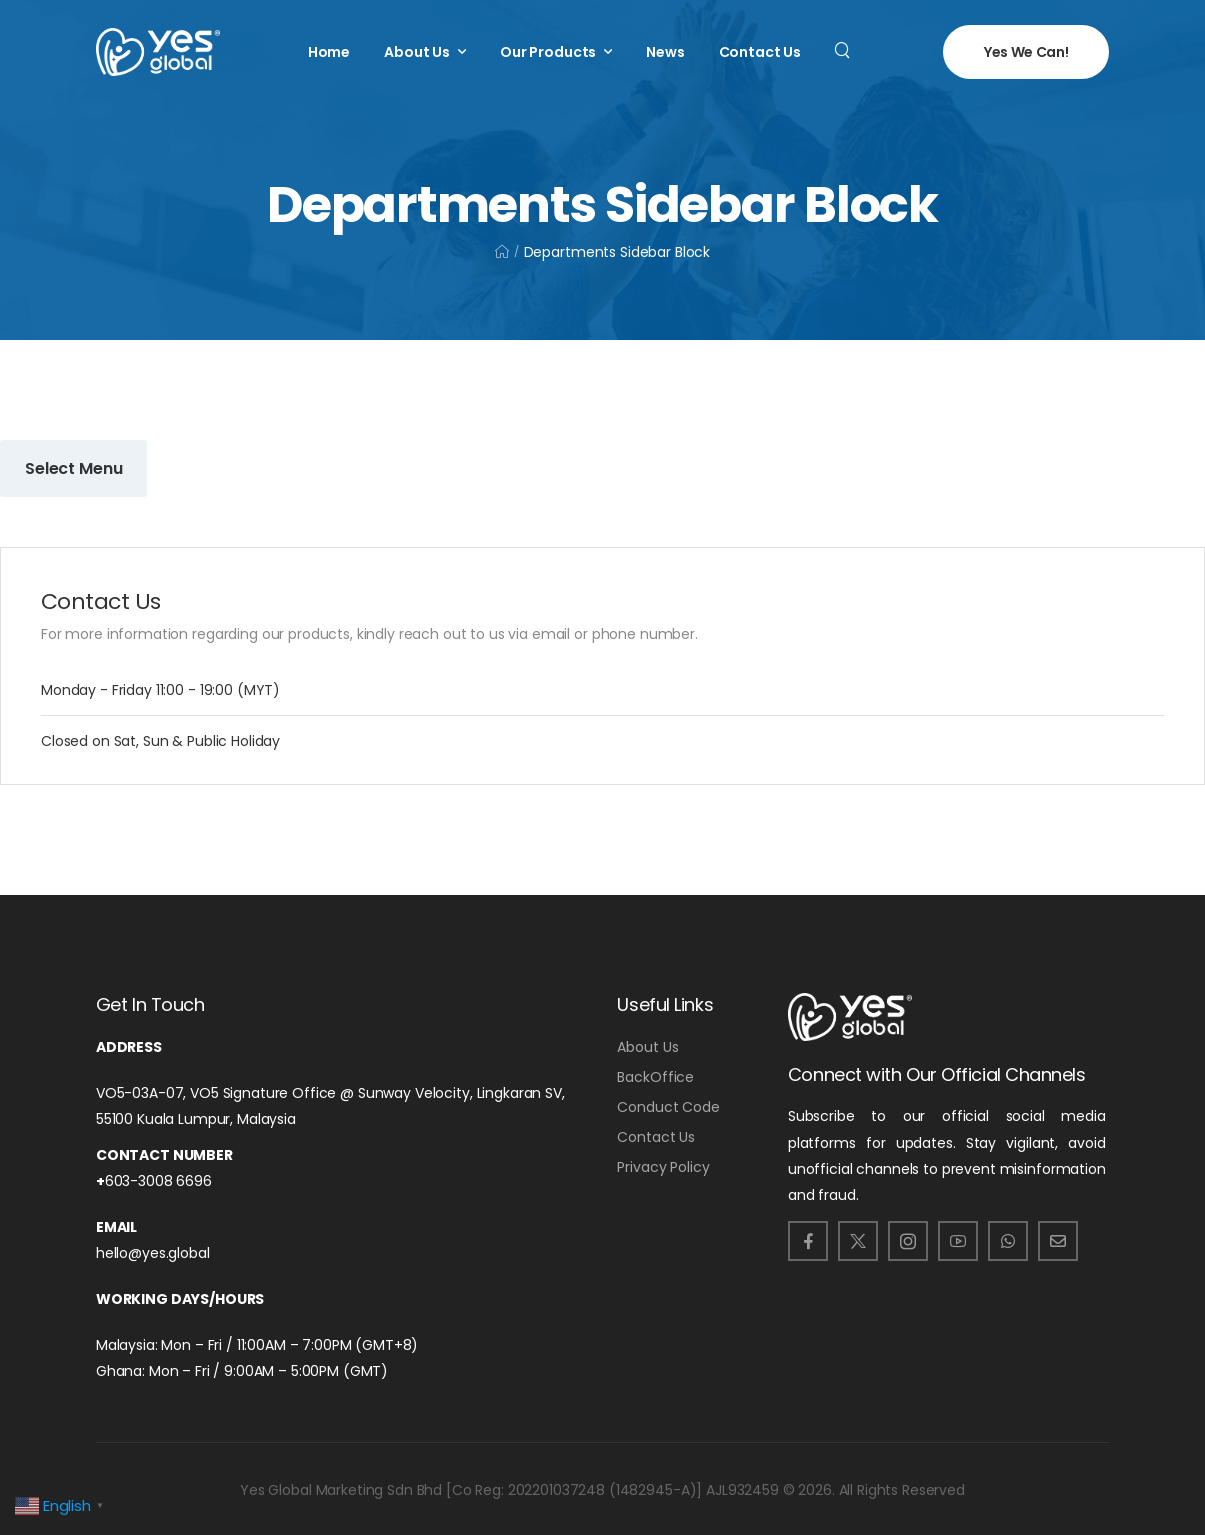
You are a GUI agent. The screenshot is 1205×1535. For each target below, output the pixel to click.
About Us (417, 52)
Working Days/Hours (180, 1299)
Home (329, 52)
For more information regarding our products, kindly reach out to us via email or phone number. (369, 634)
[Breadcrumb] (502, 252)
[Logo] (158, 52)
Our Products (548, 52)
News (665, 52)
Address (129, 1047)
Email (116, 1227)
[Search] (844, 49)
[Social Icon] (808, 1241)
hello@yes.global (153, 1253)
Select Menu (73, 468)
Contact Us (760, 52)
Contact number (164, 1155)
